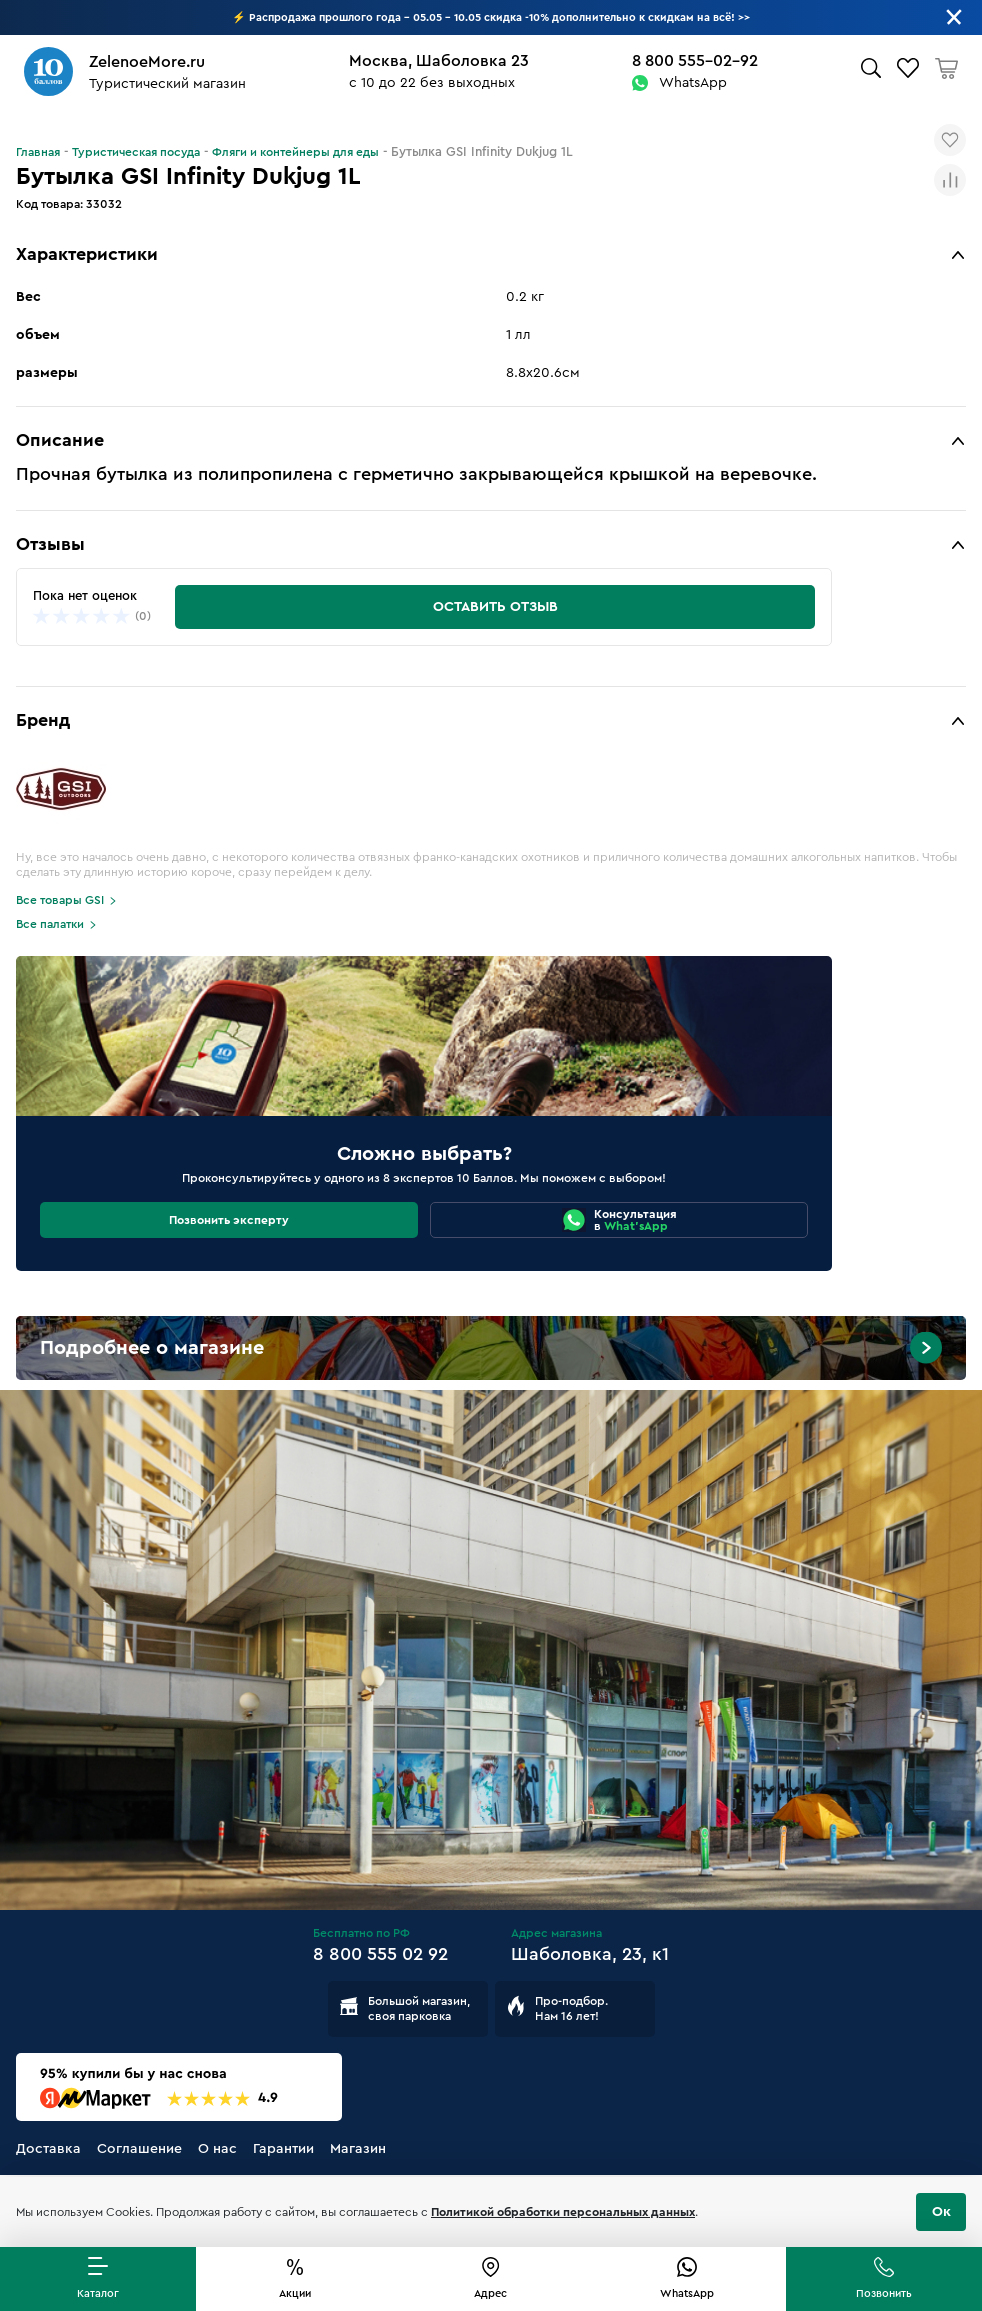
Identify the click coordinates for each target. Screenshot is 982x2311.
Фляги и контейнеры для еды (295, 152)
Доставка (48, 2149)
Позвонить (884, 2293)
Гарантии (283, 2149)
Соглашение (139, 2149)
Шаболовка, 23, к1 (590, 1954)
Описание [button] (60, 440)
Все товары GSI (60, 900)
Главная (38, 152)
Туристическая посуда (136, 152)
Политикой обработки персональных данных (563, 2212)
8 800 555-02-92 (695, 61)
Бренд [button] (43, 720)
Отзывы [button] (50, 544)
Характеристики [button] (87, 254)
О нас (217, 2149)
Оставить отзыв (495, 607)
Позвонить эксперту (229, 1220)
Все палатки (50, 924)
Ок (941, 2212)
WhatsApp (693, 83)
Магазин (358, 2149)
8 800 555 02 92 (380, 1954)
